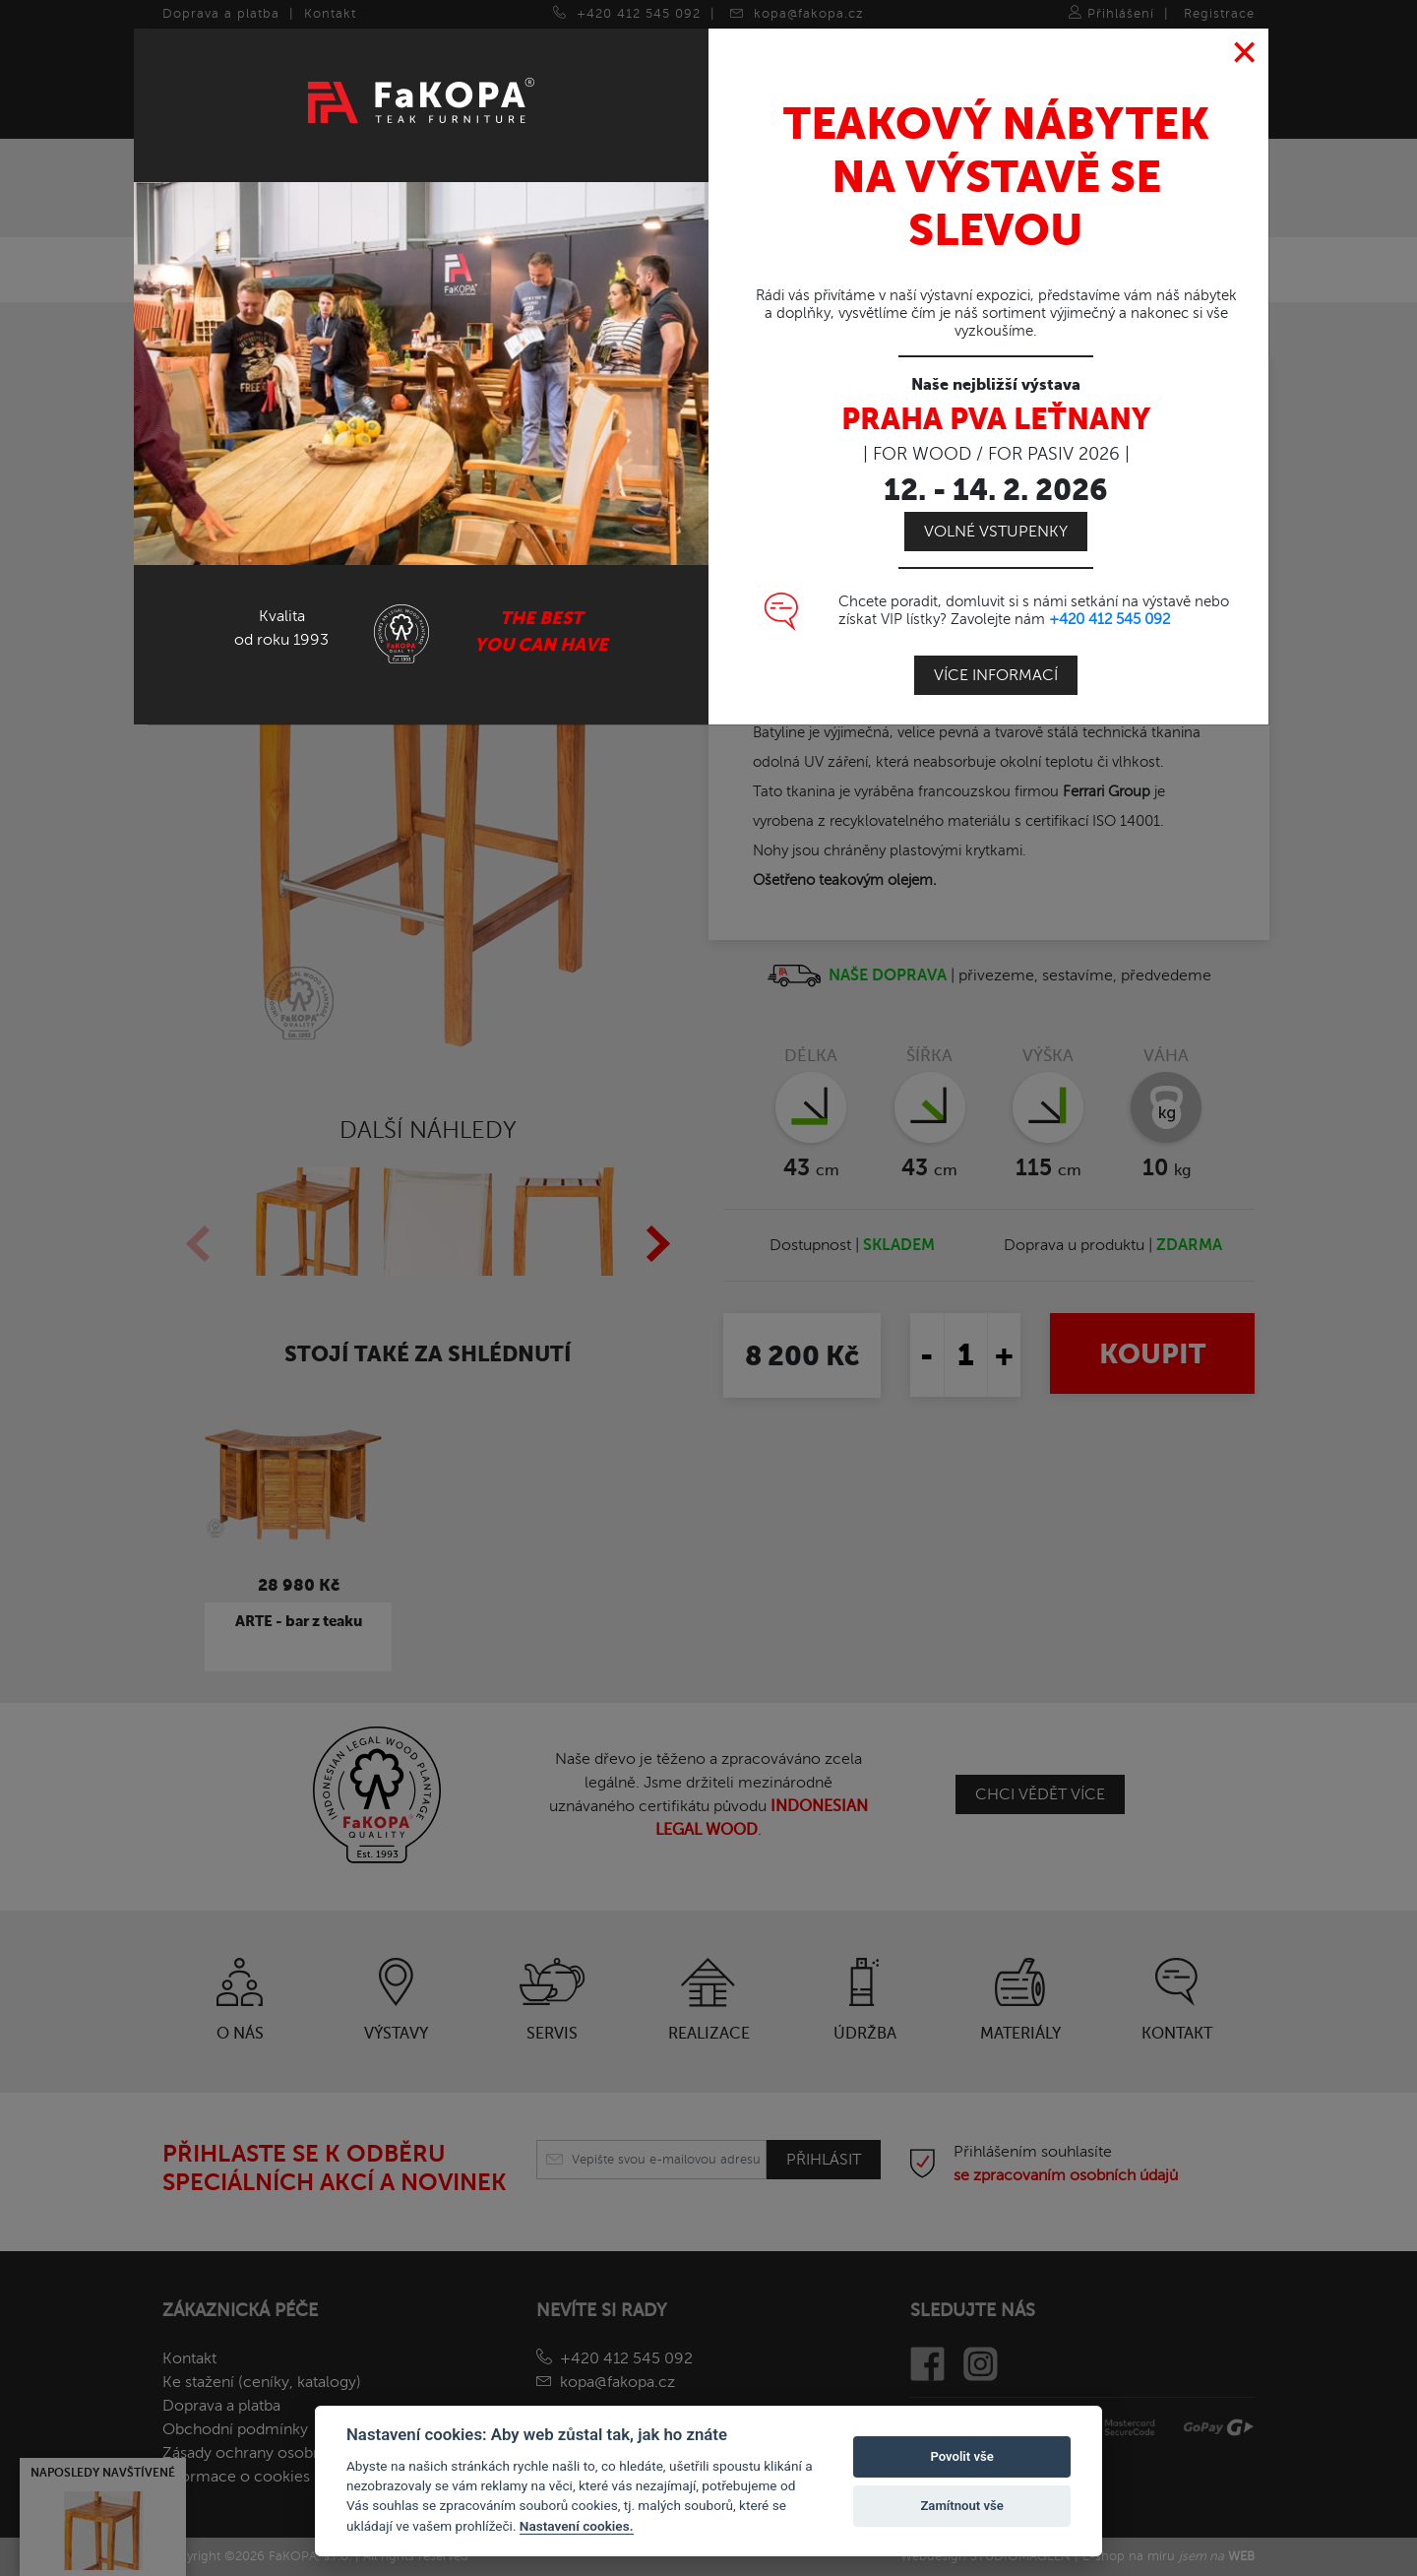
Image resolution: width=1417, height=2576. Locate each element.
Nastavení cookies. (577, 2526)
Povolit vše (961, 2456)
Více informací (996, 675)
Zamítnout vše (961, 2505)
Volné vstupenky (996, 531)
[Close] (1245, 53)
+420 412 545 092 (1109, 619)
